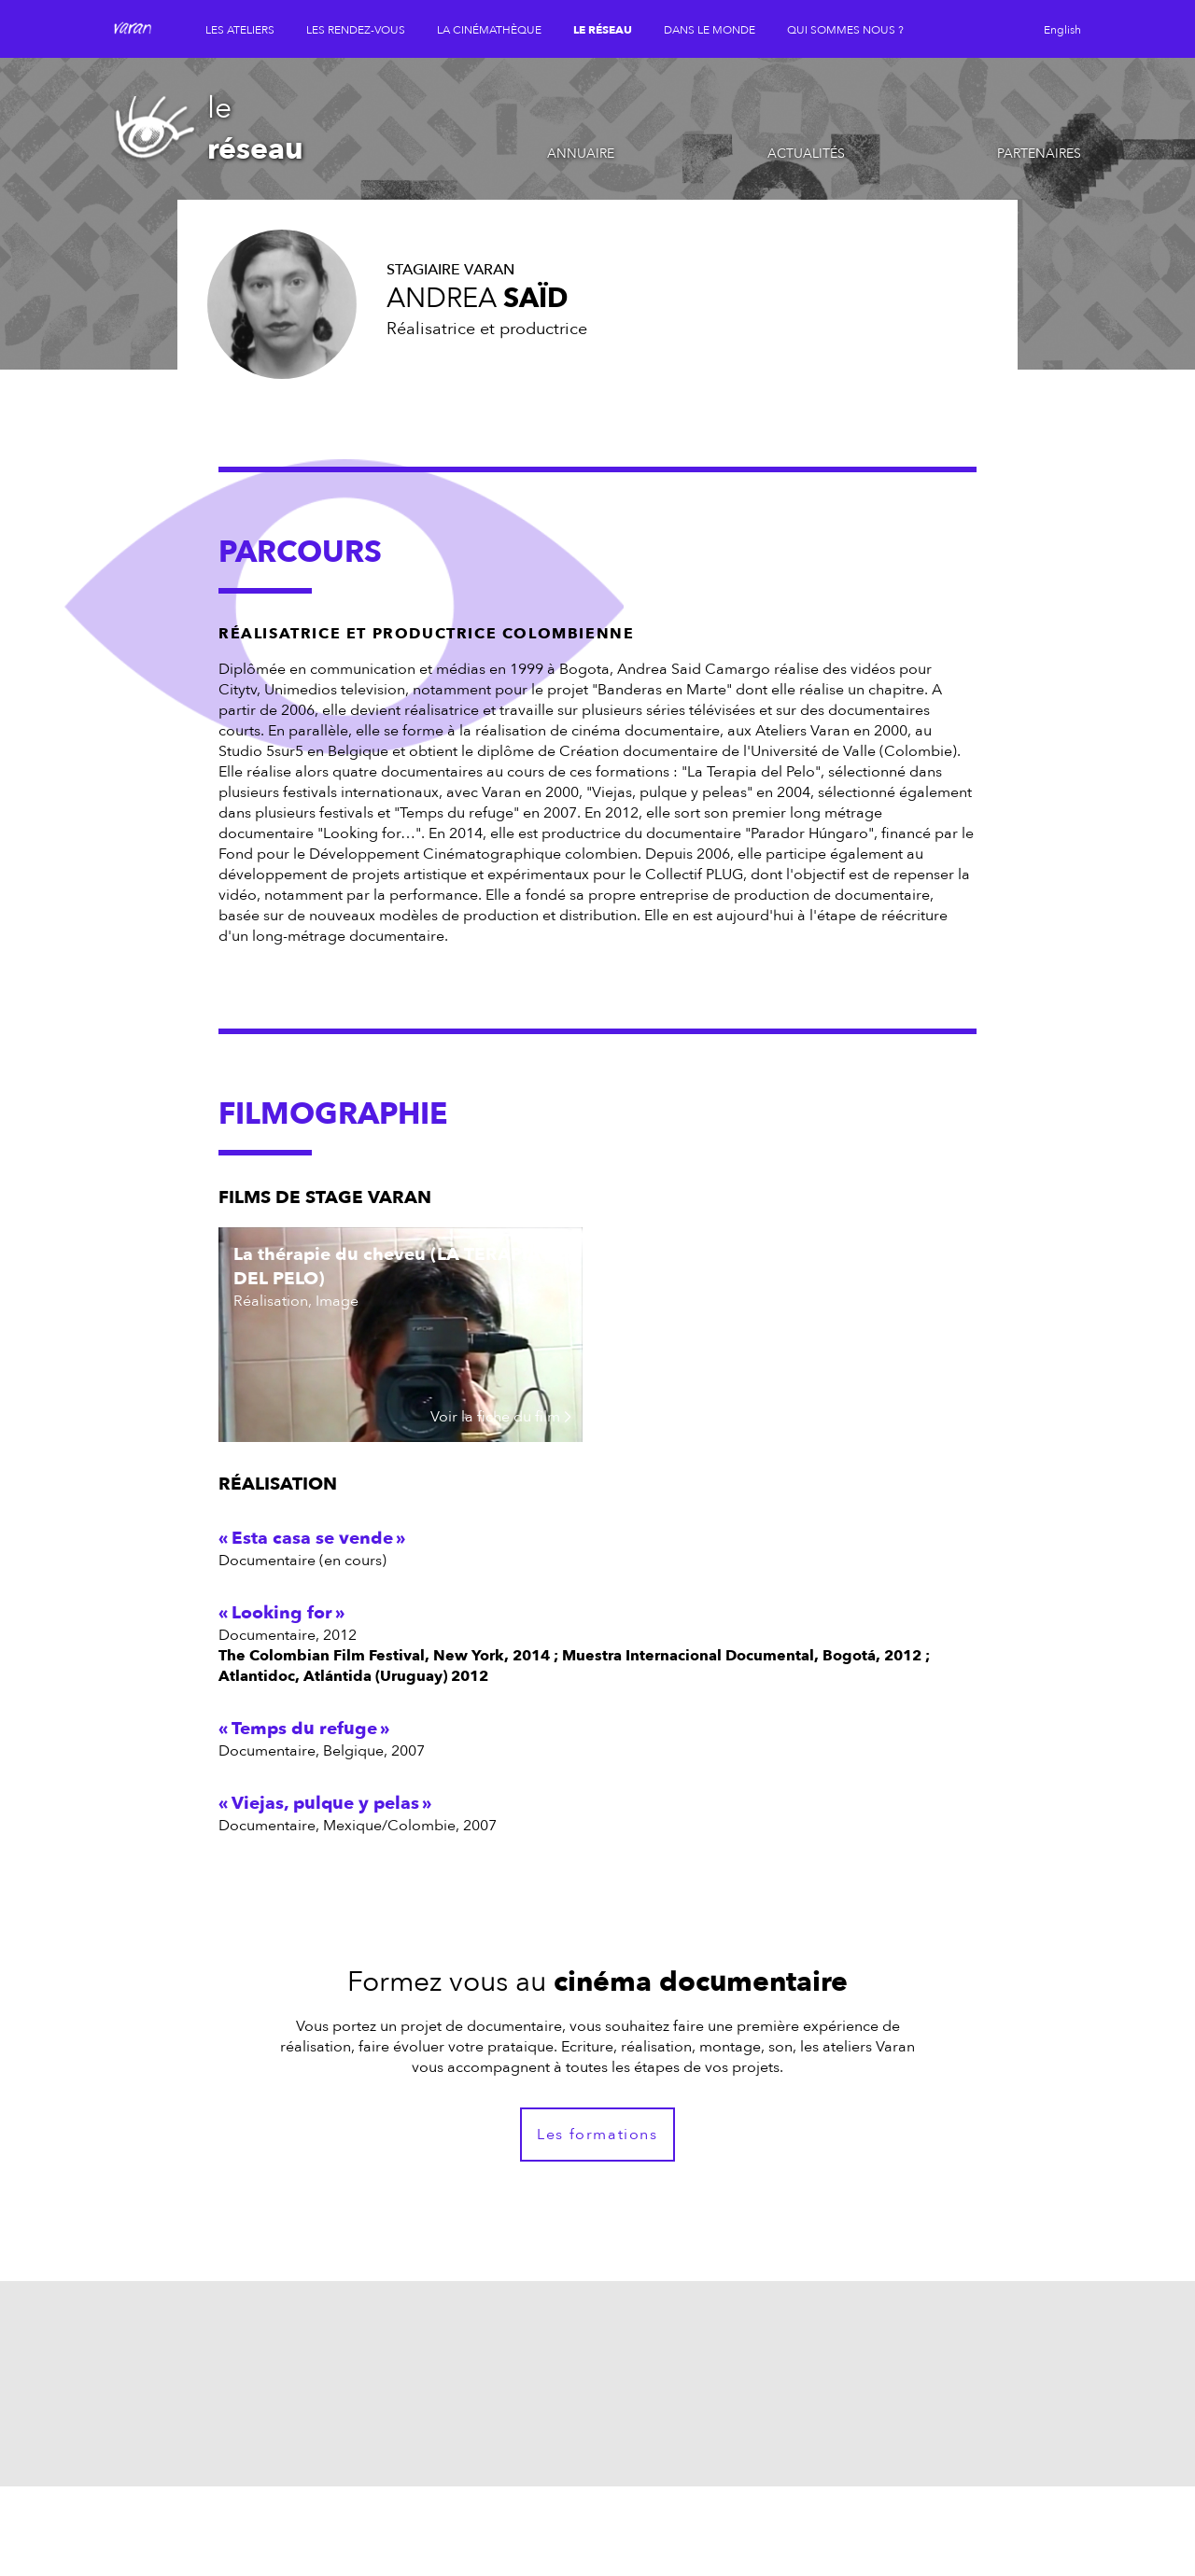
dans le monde (709, 29)
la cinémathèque (489, 29)
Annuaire (580, 153)
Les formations (597, 2134)
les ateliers (239, 29)
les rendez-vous (355, 29)
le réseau (602, 29)
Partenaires (1039, 153)
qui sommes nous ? (845, 29)
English (1062, 29)
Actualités (806, 153)
